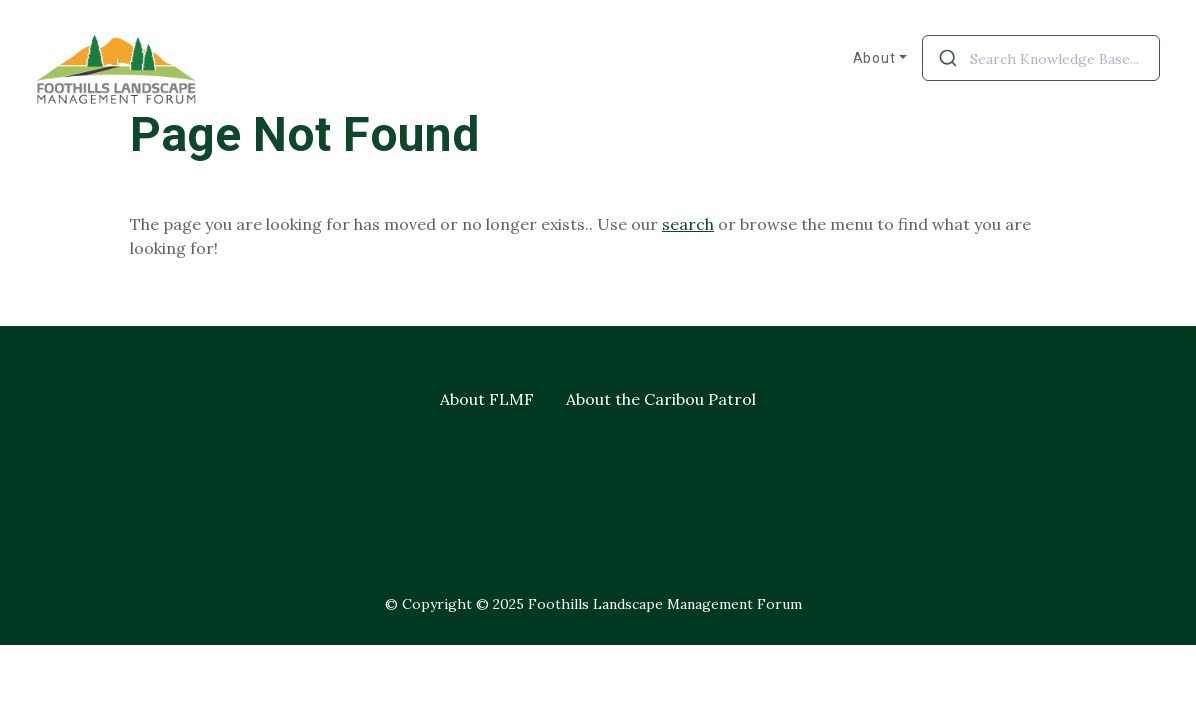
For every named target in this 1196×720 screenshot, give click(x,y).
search (688, 224)
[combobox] (1041, 58)
